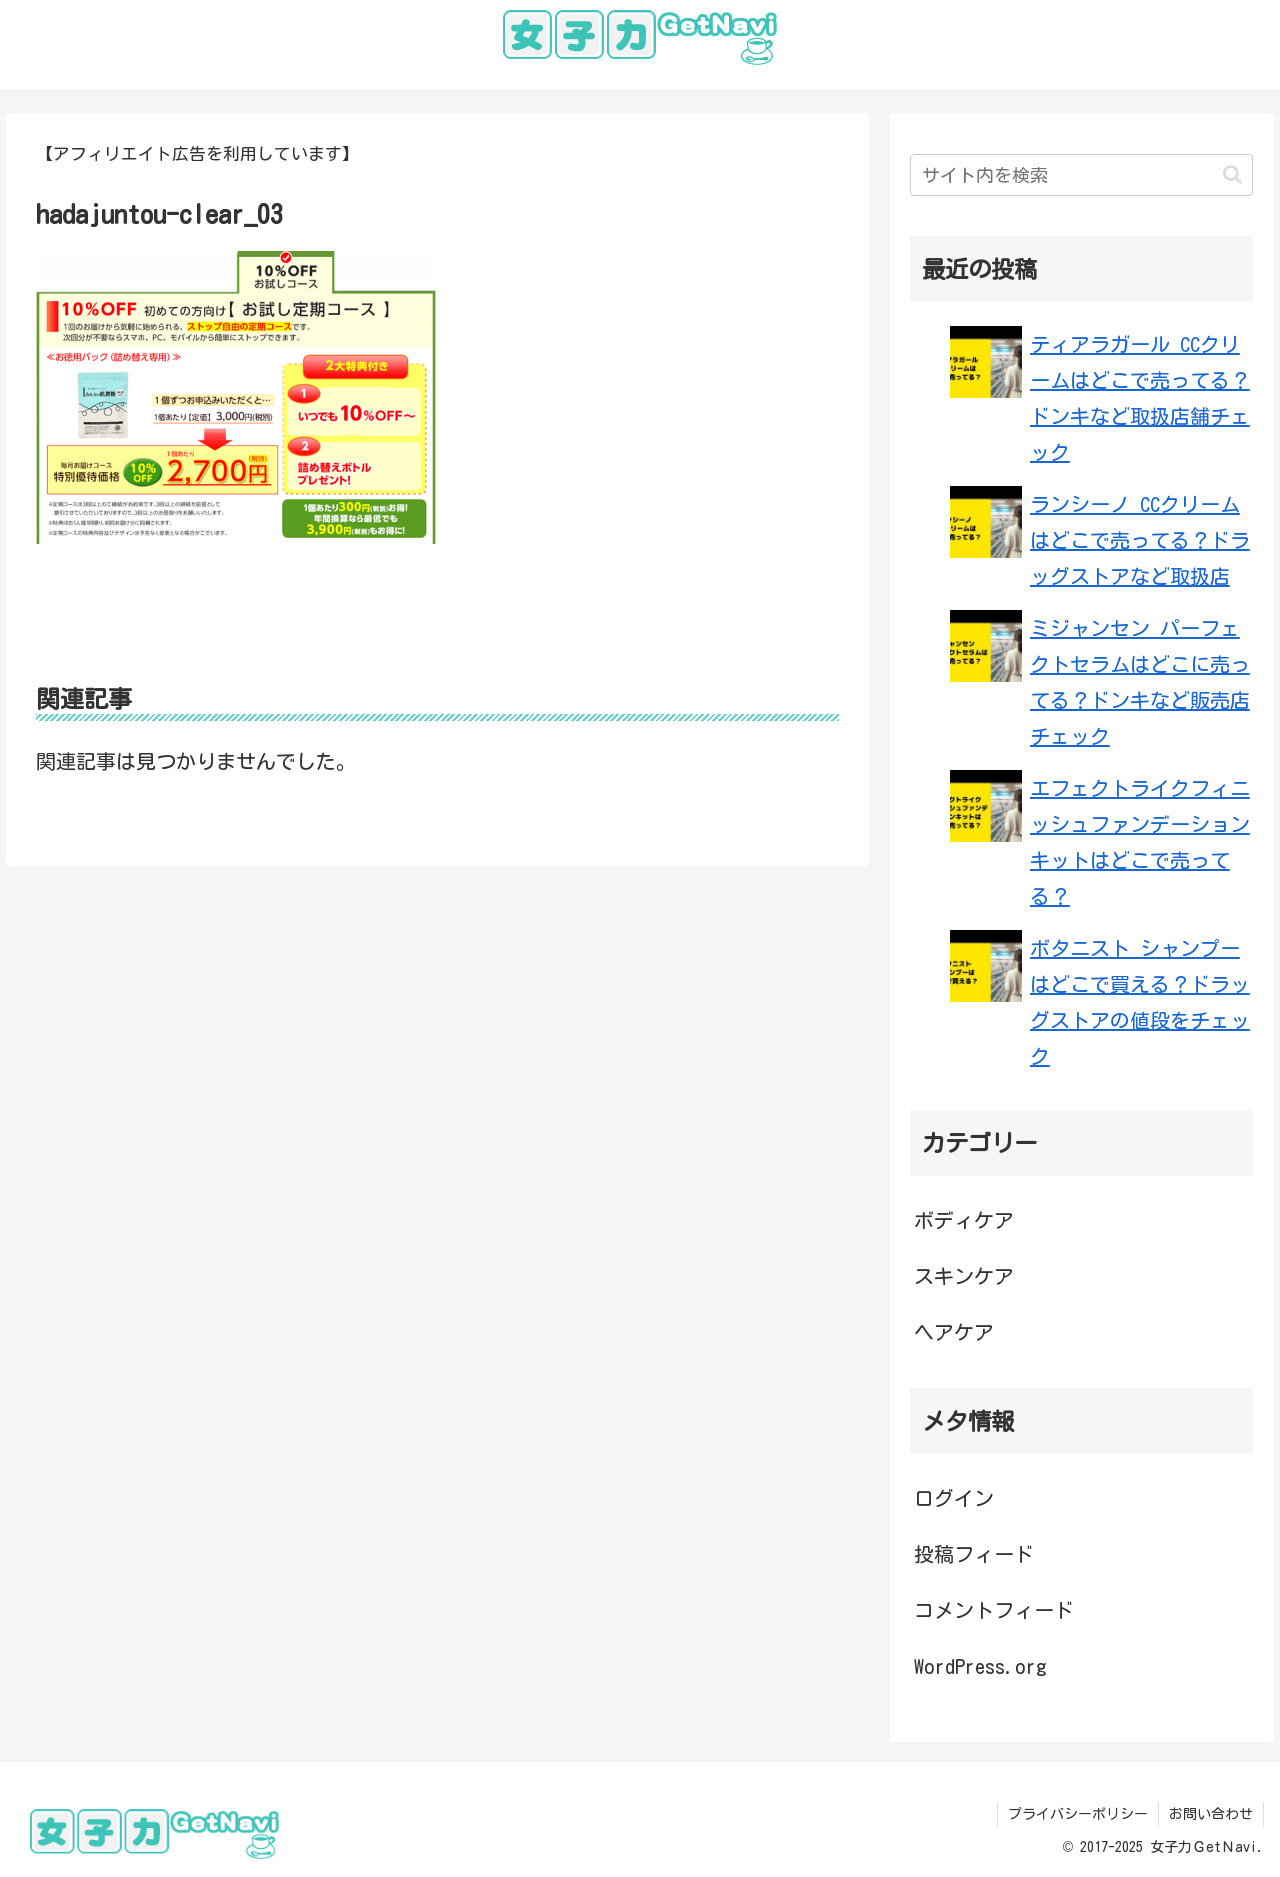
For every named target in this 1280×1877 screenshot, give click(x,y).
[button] (1232, 174)
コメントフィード (994, 1610)
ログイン (954, 1498)
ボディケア (964, 1220)
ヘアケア (954, 1332)
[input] (1082, 175)
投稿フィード (974, 1554)
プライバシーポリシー (1078, 1814)
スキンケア (964, 1276)
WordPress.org (980, 1666)
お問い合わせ (1211, 1814)
